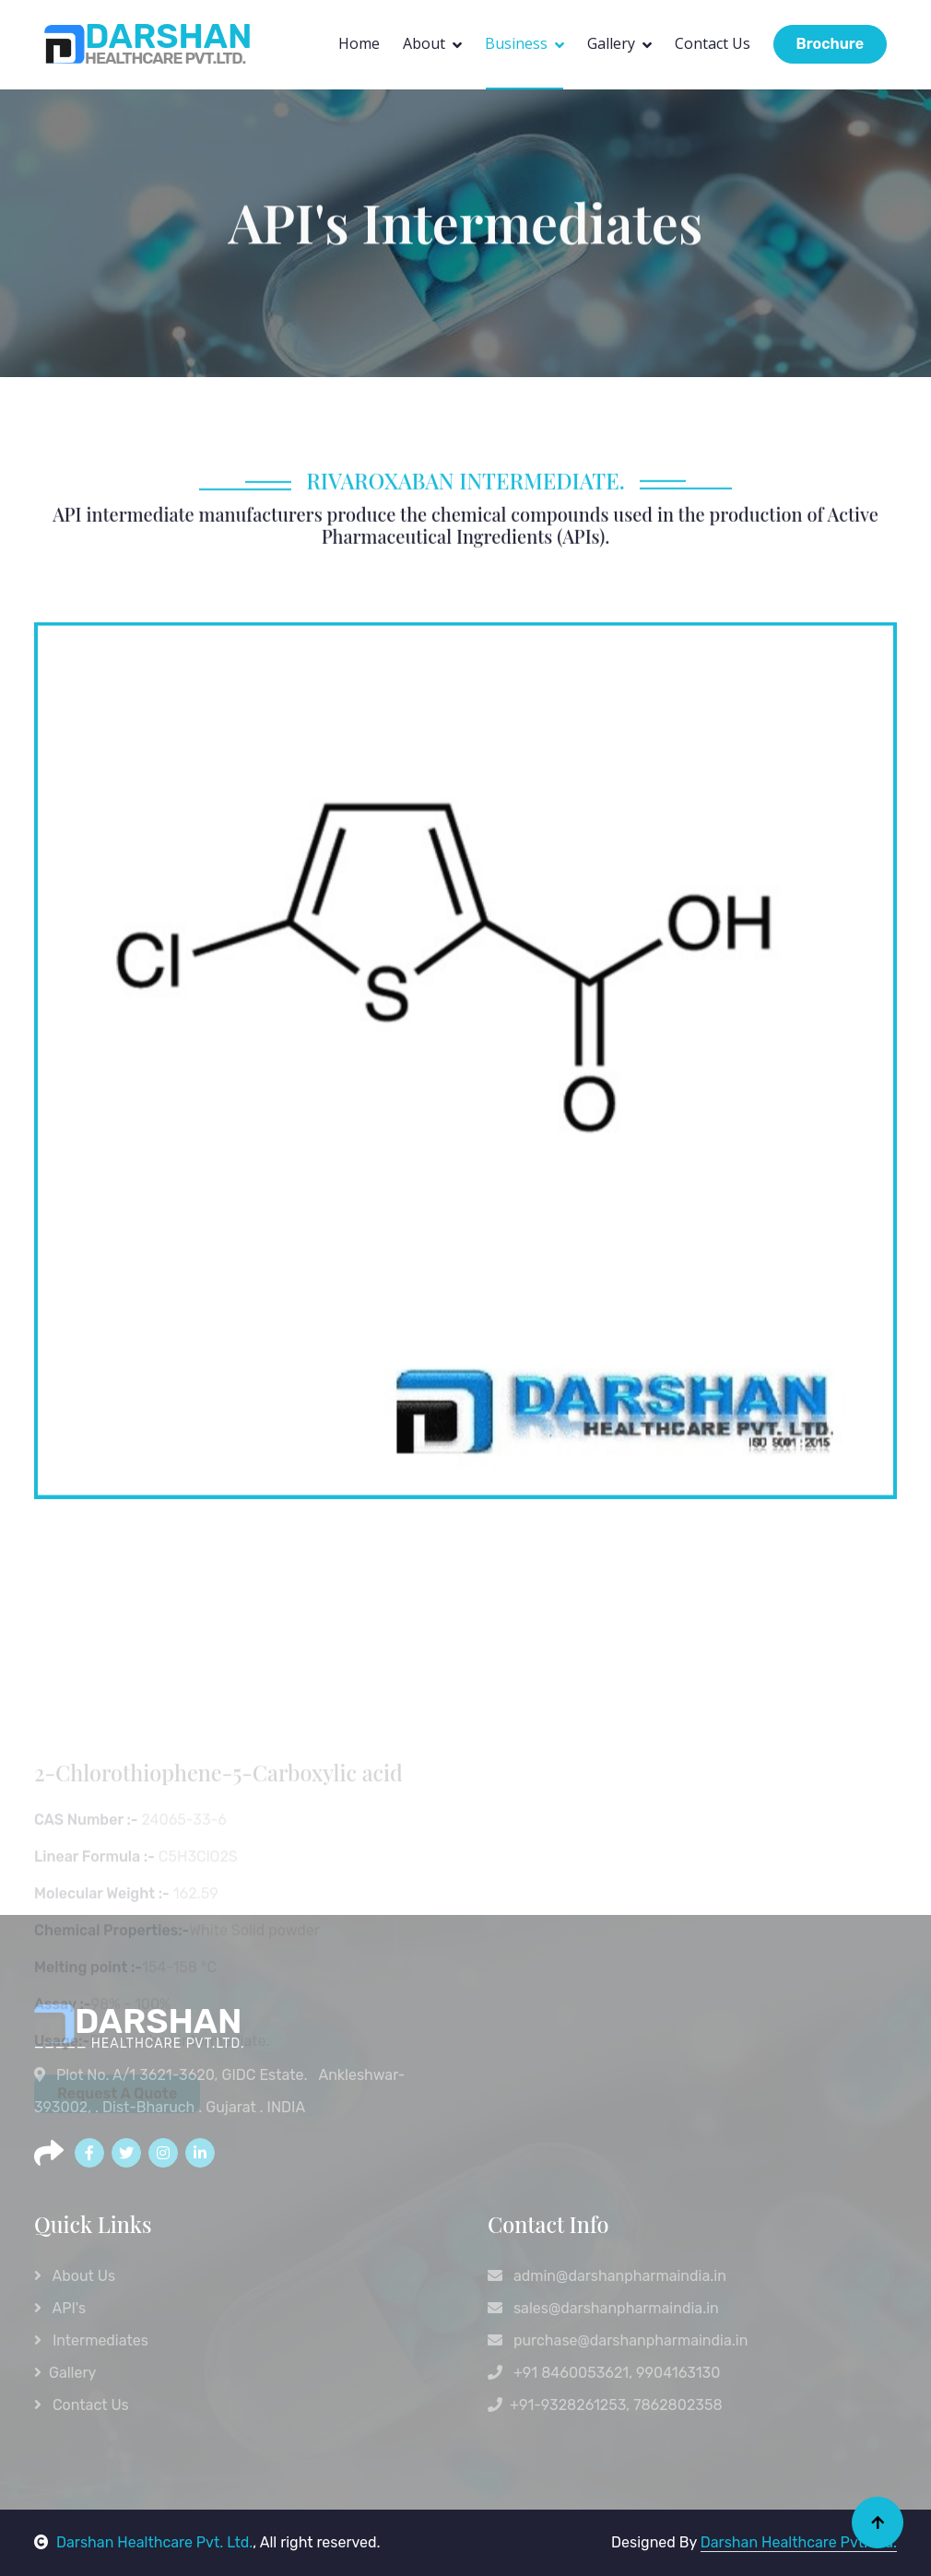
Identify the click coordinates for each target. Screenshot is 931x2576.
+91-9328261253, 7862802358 (605, 2405)
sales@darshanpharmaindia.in (603, 2308)
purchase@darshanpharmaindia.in (618, 2340)
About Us (74, 2276)
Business (516, 43)
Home (359, 43)
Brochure (830, 44)
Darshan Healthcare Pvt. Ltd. (143, 2542)
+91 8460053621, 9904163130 (604, 2372)
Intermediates (91, 2340)
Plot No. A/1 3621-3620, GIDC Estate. (172, 2075)
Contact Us (712, 43)
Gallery (611, 43)
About (424, 43)
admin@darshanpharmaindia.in (607, 2276)
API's (60, 2308)
